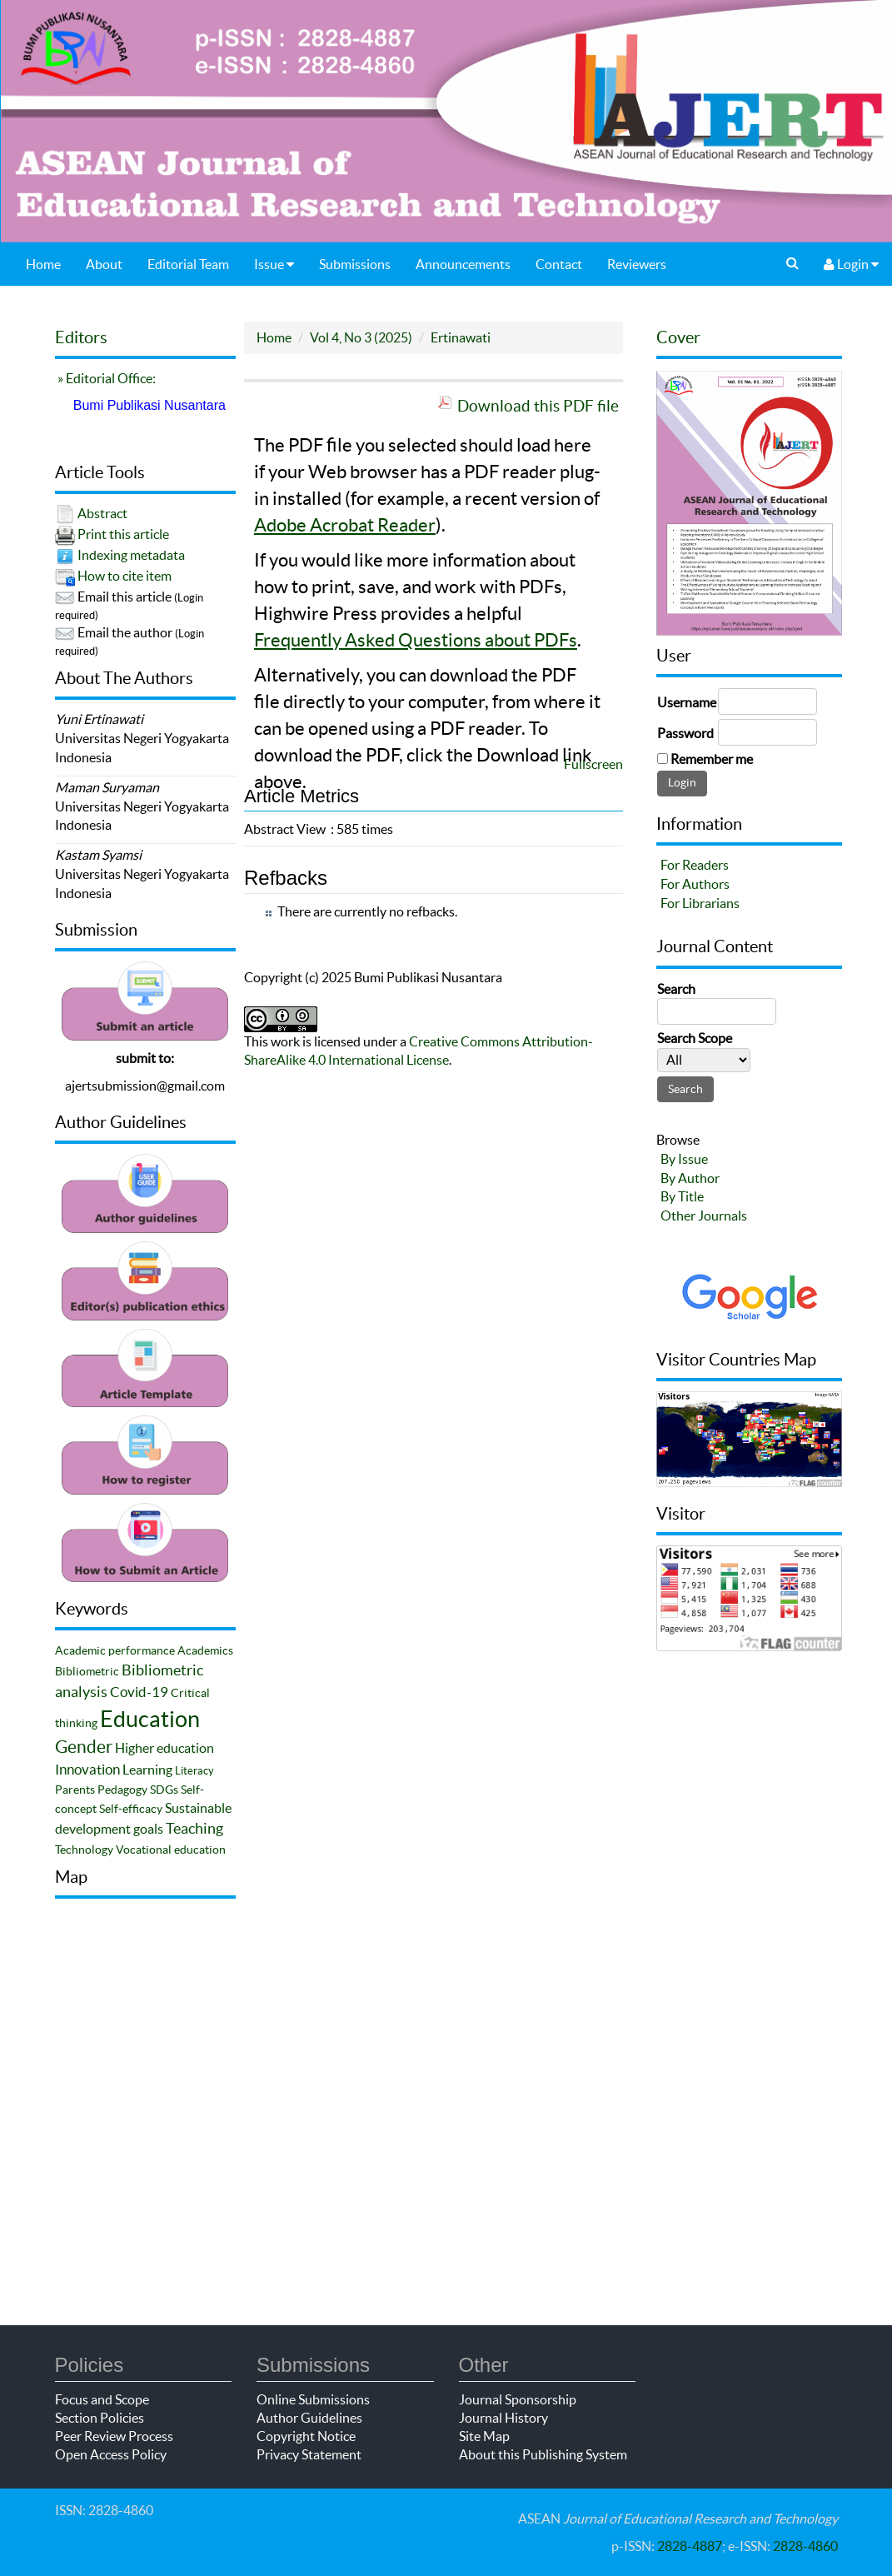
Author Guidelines (309, 2417)
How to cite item (124, 575)
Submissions (355, 264)
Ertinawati (461, 337)
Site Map (484, 2436)
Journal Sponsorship (517, 2399)
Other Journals (703, 1215)
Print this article (123, 534)
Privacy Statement (309, 2454)
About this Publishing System (543, 2454)
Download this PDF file (538, 406)
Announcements (463, 264)
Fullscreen (593, 763)
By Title (682, 1196)
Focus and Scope (102, 2399)
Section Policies (99, 2417)
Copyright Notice (306, 2436)
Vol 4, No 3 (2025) (361, 337)
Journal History (503, 2417)
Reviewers (636, 264)
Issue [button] (274, 264)
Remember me (711, 758)
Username (686, 702)
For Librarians (700, 903)
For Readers (694, 864)
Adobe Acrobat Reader (345, 525)
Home (43, 264)
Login (851, 264)
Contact (559, 264)
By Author (690, 1178)
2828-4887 (689, 2546)
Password (685, 733)
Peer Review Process (114, 2436)
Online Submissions (313, 2399)
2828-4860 (805, 2546)
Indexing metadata (131, 554)
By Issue (684, 1158)
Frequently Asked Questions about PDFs (415, 640)
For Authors (695, 883)
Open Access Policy (111, 2454)
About (104, 264)
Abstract (102, 513)
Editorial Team (188, 264)
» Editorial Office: (105, 378)
